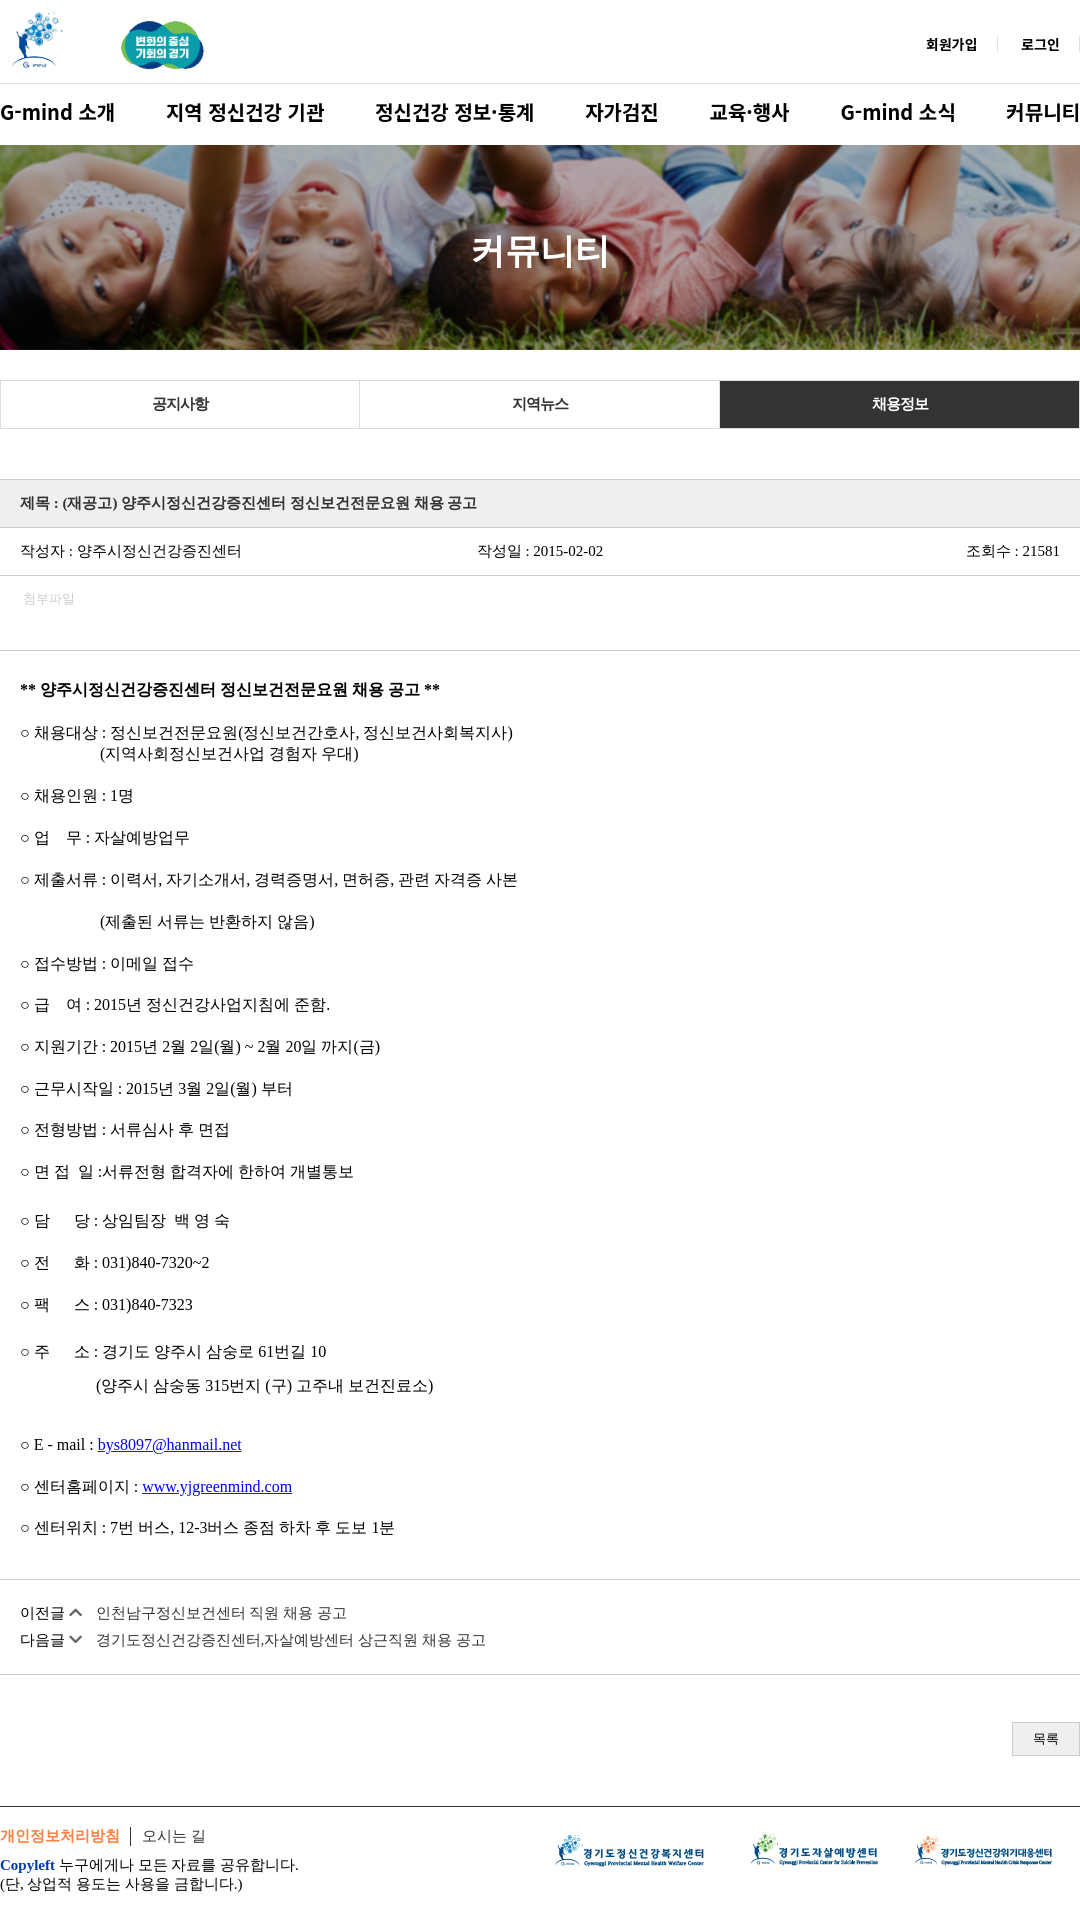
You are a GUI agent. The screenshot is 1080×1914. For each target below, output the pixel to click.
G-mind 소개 (57, 111)
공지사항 (180, 404)
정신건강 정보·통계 (454, 111)
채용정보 (900, 404)
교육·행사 (750, 111)
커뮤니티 (1043, 111)
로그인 (1040, 44)
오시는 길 (174, 1836)
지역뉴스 (540, 404)
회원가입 (952, 44)
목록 (1046, 1738)
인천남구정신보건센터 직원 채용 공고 (221, 1613)
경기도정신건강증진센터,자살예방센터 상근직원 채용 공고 (291, 1640)
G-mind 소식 (897, 111)
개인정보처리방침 (60, 1836)
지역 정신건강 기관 (245, 111)
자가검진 (622, 111)
